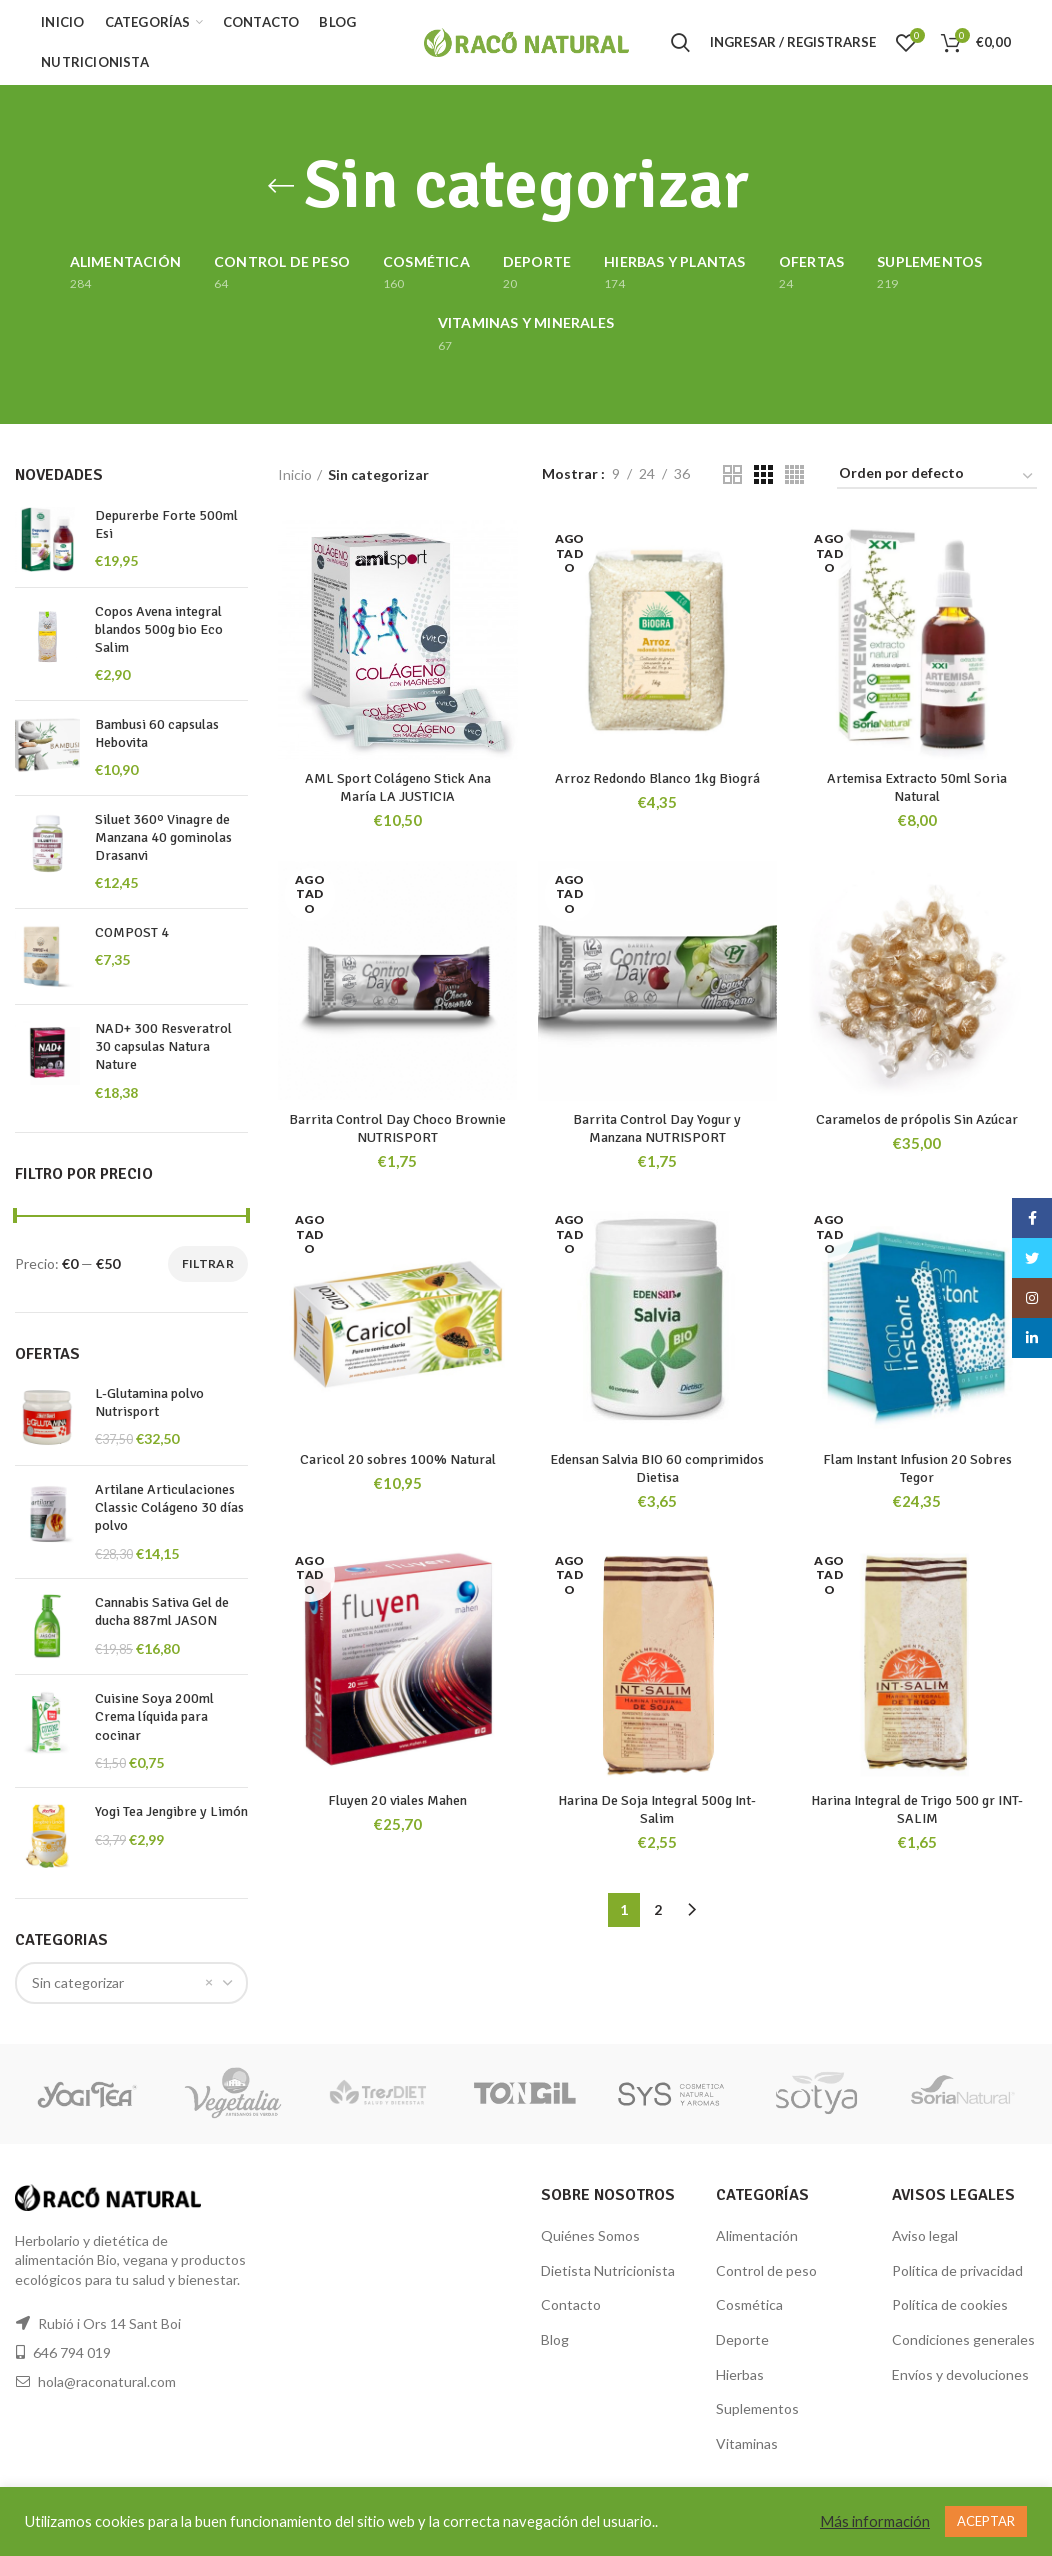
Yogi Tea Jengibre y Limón (171, 1811)
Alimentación (757, 2235)
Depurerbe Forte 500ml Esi (166, 524)
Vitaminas (747, 2443)
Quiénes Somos (590, 2235)
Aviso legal (925, 2235)
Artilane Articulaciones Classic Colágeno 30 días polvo (169, 1507)
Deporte (742, 2339)
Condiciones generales (963, 2339)
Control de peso (766, 2270)
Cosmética (749, 2304)
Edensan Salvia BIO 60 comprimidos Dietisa (657, 1468)
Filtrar (208, 1263)
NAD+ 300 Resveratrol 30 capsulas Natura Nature (163, 1046)
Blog (555, 2339)
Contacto (571, 2304)
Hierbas (740, 2374)
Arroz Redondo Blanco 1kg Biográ (657, 778)
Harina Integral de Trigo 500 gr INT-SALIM (917, 1809)
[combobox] (131, 1983)
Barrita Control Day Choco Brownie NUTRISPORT (397, 1128)
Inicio (295, 474)
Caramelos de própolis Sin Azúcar (917, 1119)
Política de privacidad (957, 2270)
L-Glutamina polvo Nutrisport (149, 1402)
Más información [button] (875, 2521)
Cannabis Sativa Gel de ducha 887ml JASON (162, 1611)
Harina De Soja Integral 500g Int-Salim (657, 1809)
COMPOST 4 (132, 932)
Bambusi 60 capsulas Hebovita (157, 733)
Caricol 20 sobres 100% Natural (398, 1459)
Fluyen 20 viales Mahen (397, 1800)
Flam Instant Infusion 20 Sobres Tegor (917, 1468)
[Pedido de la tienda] (937, 476)
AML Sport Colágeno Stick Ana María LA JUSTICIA (398, 787)
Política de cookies (950, 2304)
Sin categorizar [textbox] (78, 1982)
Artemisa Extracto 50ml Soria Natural (917, 787)
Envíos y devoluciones (960, 2374)
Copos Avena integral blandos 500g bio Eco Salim (159, 629)
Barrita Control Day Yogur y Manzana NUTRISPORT (657, 1128)
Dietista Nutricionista (608, 2270)
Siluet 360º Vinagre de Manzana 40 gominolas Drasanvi (163, 837)
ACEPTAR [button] (986, 2521)
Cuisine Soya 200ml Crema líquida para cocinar (154, 1716)
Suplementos (757, 2408)
